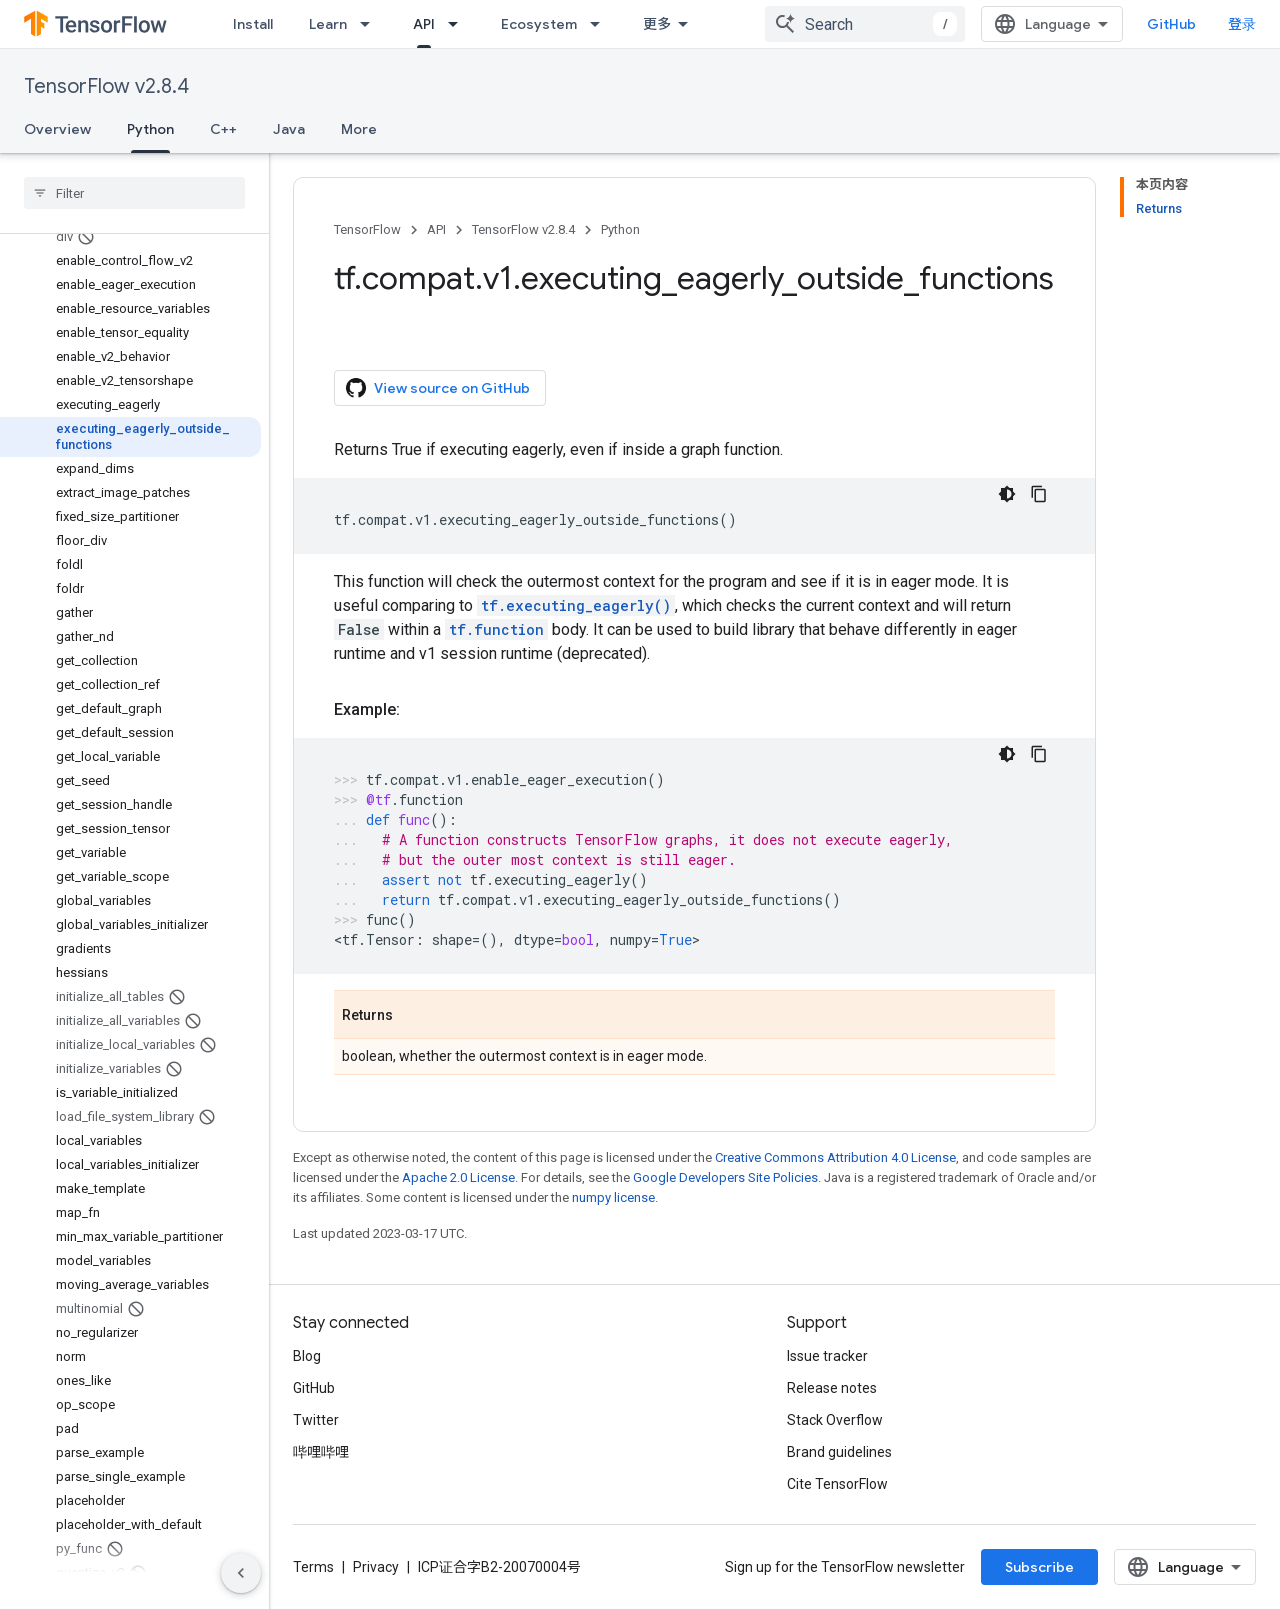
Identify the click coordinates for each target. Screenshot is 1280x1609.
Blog (307, 1356)
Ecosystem (539, 24)
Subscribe (1039, 1567)
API (436, 229)
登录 (1242, 24)
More (359, 129)
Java (289, 129)
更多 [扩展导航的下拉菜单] (657, 24)
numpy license (613, 1197)
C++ (223, 129)
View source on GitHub (438, 388)
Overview (57, 129)
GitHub (1171, 24)
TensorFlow (367, 229)
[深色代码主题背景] (1007, 494)
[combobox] (865, 24)
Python (620, 229)
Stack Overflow (835, 1420)
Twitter (316, 1420)
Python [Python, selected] (150, 129)
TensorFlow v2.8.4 (106, 86)
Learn (328, 24)
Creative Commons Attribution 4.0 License (835, 1157)
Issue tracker (827, 1356)
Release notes (832, 1388)
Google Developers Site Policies (725, 1177)
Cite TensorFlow (837, 1484)
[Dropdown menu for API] (459, 24)
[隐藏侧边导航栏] (241, 1573)
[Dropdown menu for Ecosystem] (601, 24)
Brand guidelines (839, 1452)
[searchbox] (134, 193)
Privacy (376, 1567)
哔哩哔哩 (321, 1452)
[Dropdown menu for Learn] (371, 24)
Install (253, 24)
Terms (313, 1567)
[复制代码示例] (1039, 494)
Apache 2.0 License (458, 1177)
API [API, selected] (424, 24)
